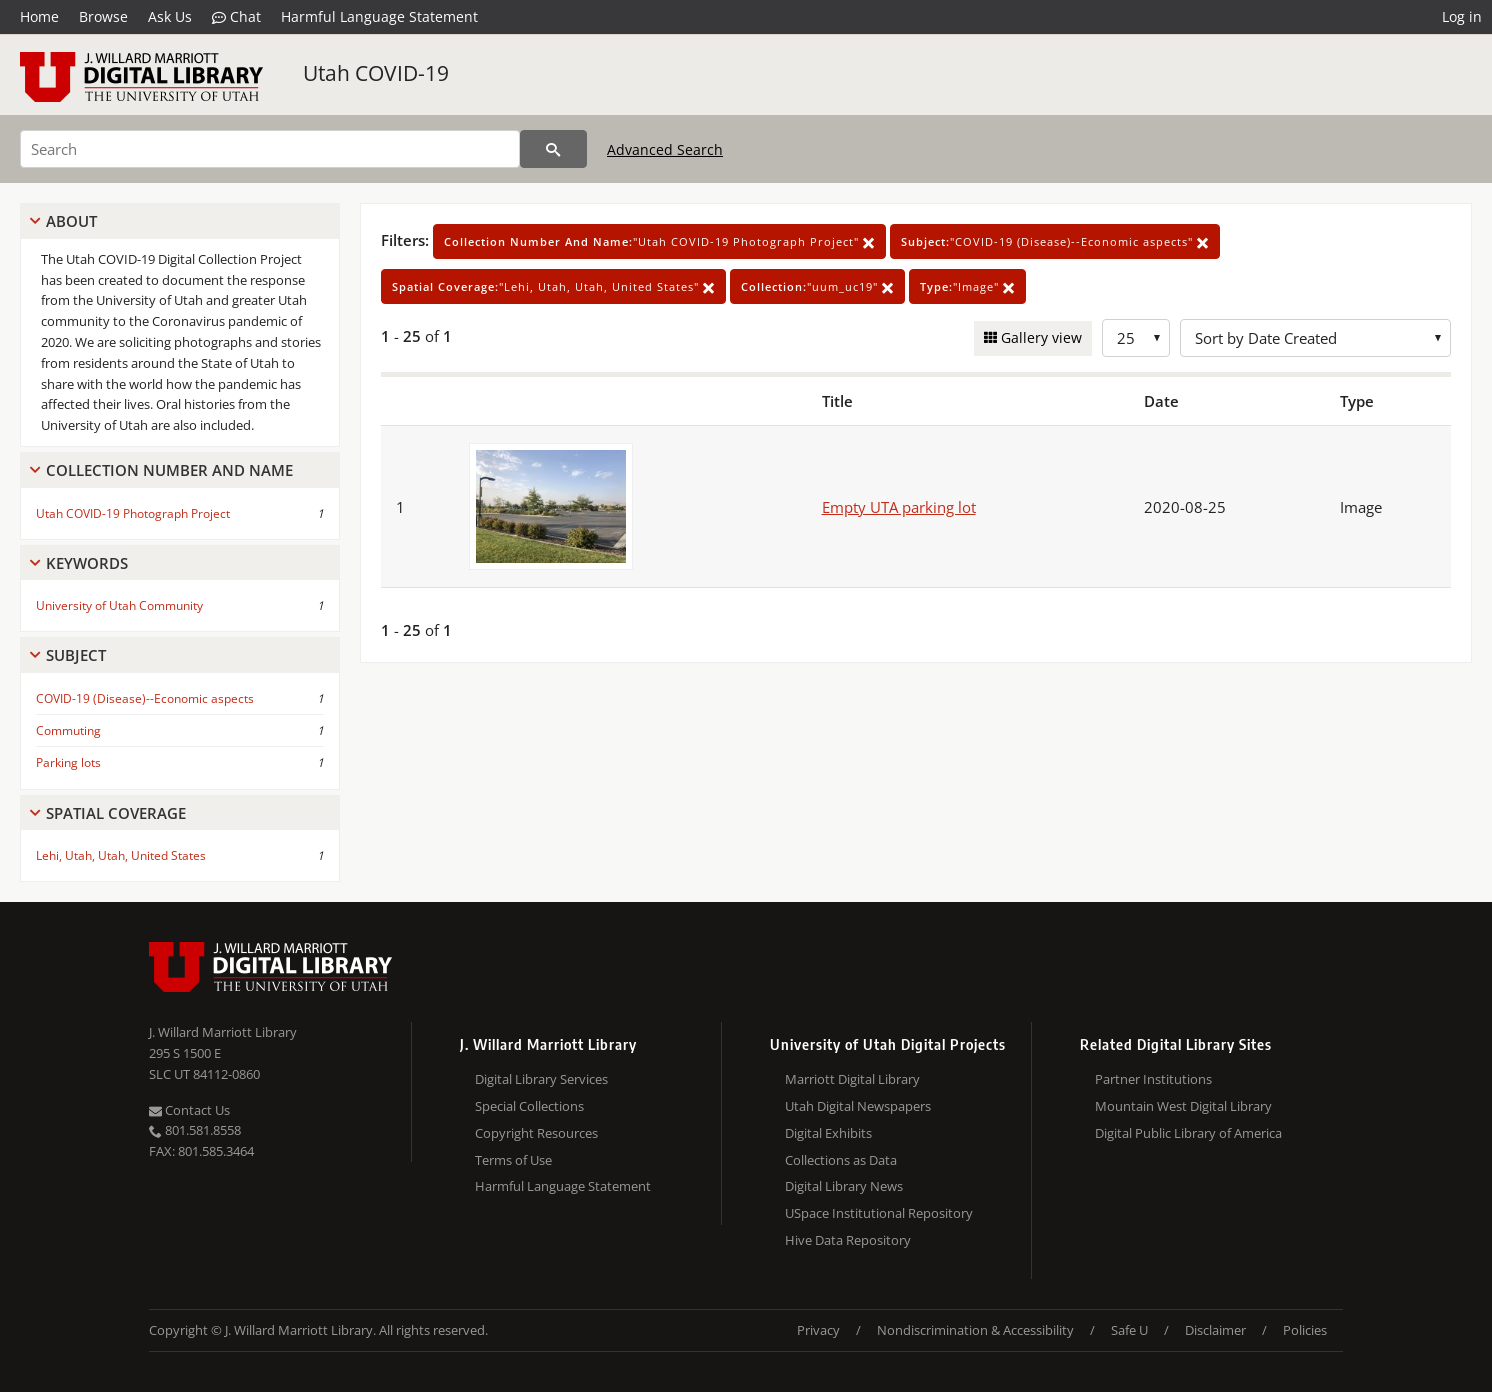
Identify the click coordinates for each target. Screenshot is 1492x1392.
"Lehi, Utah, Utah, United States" (553, 286)
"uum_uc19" (817, 286)
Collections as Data (841, 1160)
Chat (236, 17)
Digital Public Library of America (1188, 1133)
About (71, 221)
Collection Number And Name (169, 470)
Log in (1462, 16)
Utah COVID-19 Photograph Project (133, 513)
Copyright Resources (536, 1133)
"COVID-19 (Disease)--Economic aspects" (1055, 241)
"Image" (967, 286)
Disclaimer (1215, 1330)
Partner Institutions (1153, 1079)
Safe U (1129, 1330)
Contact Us (189, 1110)
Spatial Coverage (116, 813)
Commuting (68, 730)
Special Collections (529, 1106)
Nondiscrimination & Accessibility (975, 1330)
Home (39, 16)
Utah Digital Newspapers (858, 1106)
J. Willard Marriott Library (223, 1032)
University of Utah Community (119, 605)
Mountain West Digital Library (1183, 1106)
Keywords (87, 563)
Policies (1305, 1330)
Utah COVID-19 (376, 73)
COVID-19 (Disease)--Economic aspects (145, 698)
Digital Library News (844, 1186)
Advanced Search (665, 149)
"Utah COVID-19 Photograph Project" (659, 241)
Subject (76, 655)
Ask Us (170, 16)
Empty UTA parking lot (899, 507)
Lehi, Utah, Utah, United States (121, 855)
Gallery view (1039, 337)
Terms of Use (513, 1160)
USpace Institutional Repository (879, 1213)
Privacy (818, 1330)
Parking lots (68, 762)
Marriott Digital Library (852, 1079)
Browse (103, 16)
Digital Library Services (541, 1079)
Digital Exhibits (828, 1133)
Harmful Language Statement (379, 16)
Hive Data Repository (848, 1240)
